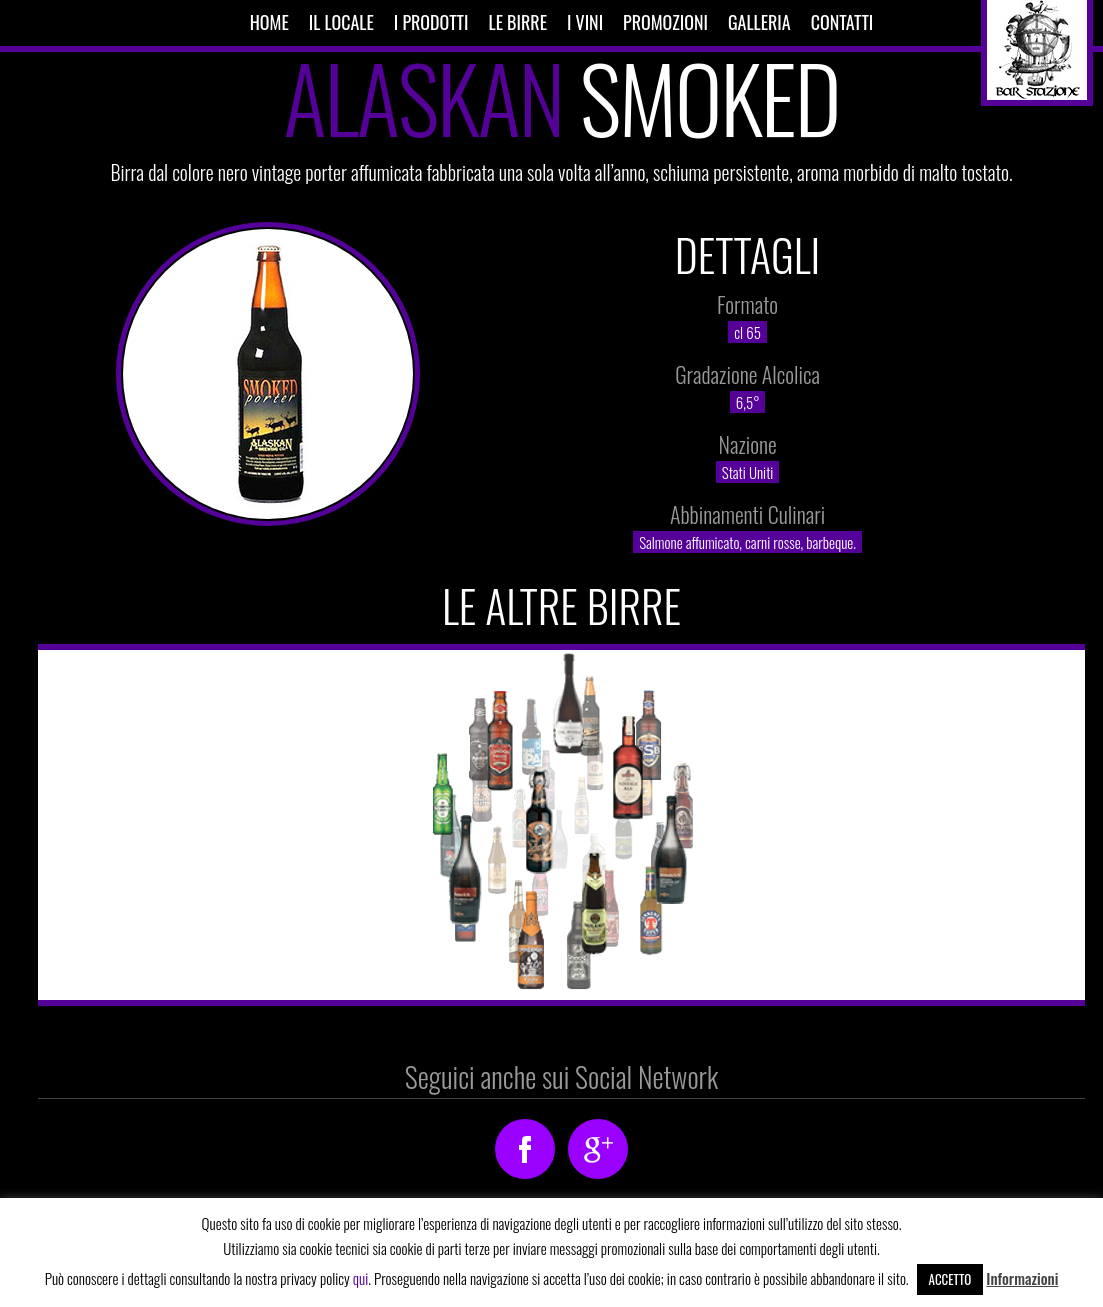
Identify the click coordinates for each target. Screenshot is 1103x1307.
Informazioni (1022, 1278)
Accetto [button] (950, 1279)
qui (360, 1278)
